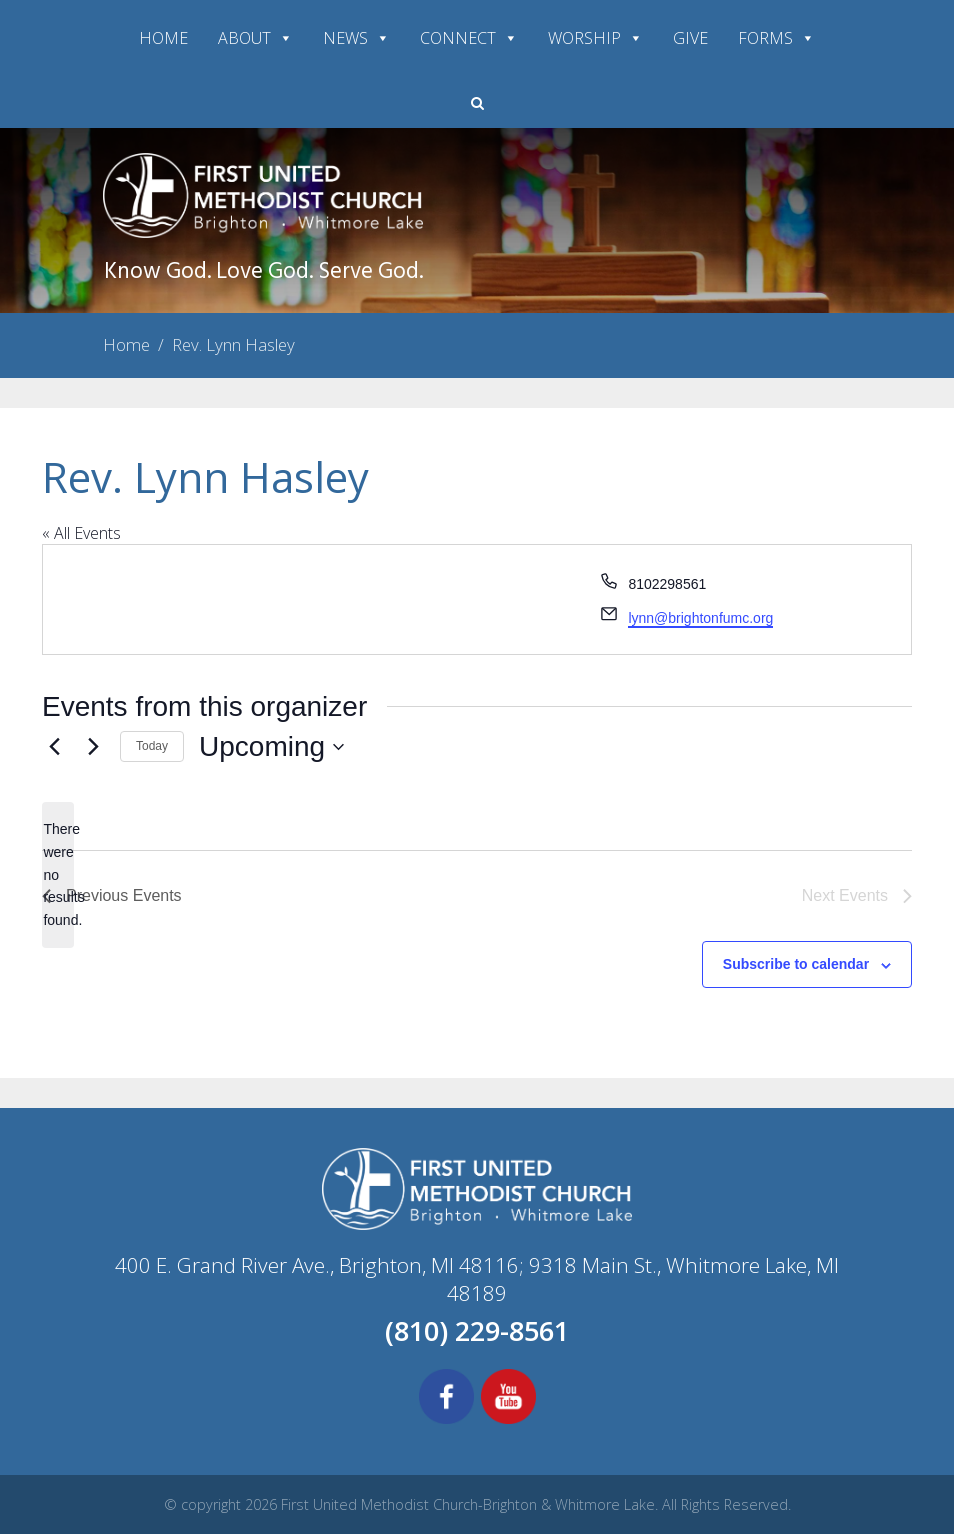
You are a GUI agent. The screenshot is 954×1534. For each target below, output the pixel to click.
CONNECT (469, 38)
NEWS (356, 38)
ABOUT (255, 38)
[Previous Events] (54, 747)
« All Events (81, 533)
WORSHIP (595, 38)
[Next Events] (93, 747)
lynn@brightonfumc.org (700, 618)
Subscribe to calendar (796, 964)
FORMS (776, 38)
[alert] (58, 874)
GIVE (690, 38)
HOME (163, 38)
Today (152, 746)
